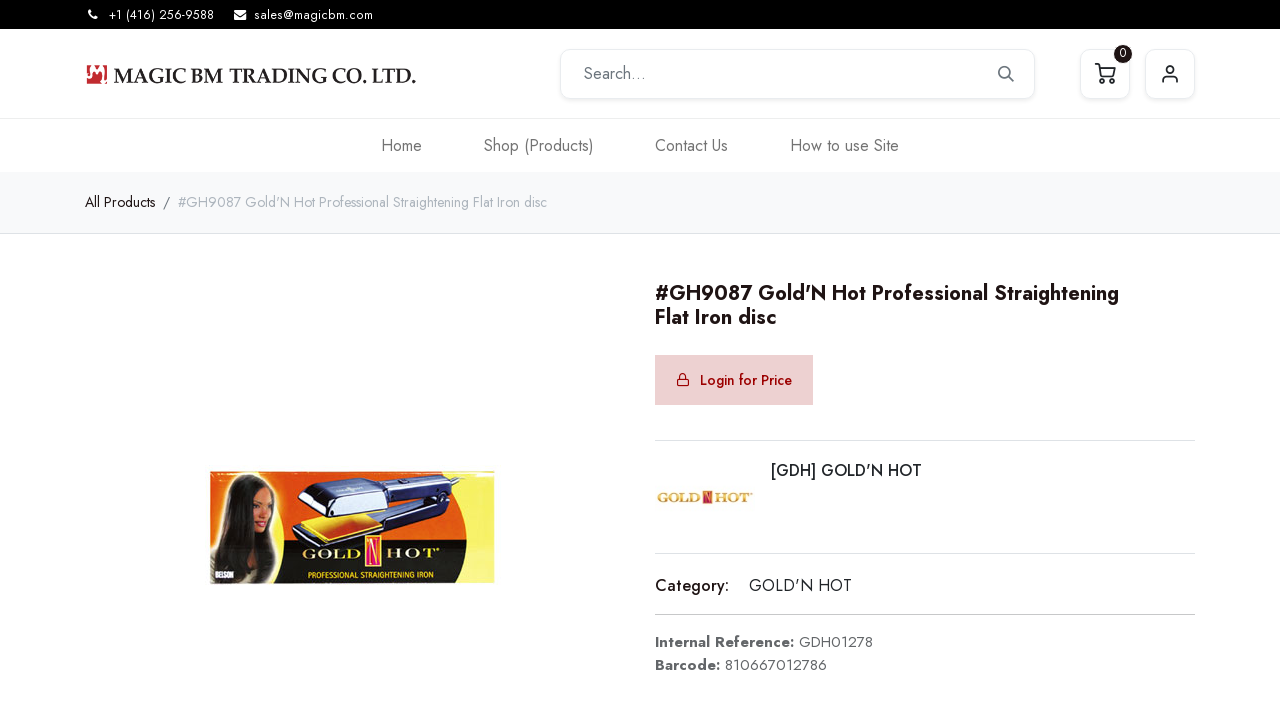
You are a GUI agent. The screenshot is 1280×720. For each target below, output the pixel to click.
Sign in (1170, 74)
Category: (692, 585)
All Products (120, 202)
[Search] (1006, 74)
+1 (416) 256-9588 (161, 15)
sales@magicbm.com (313, 15)
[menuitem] (401, 145)
